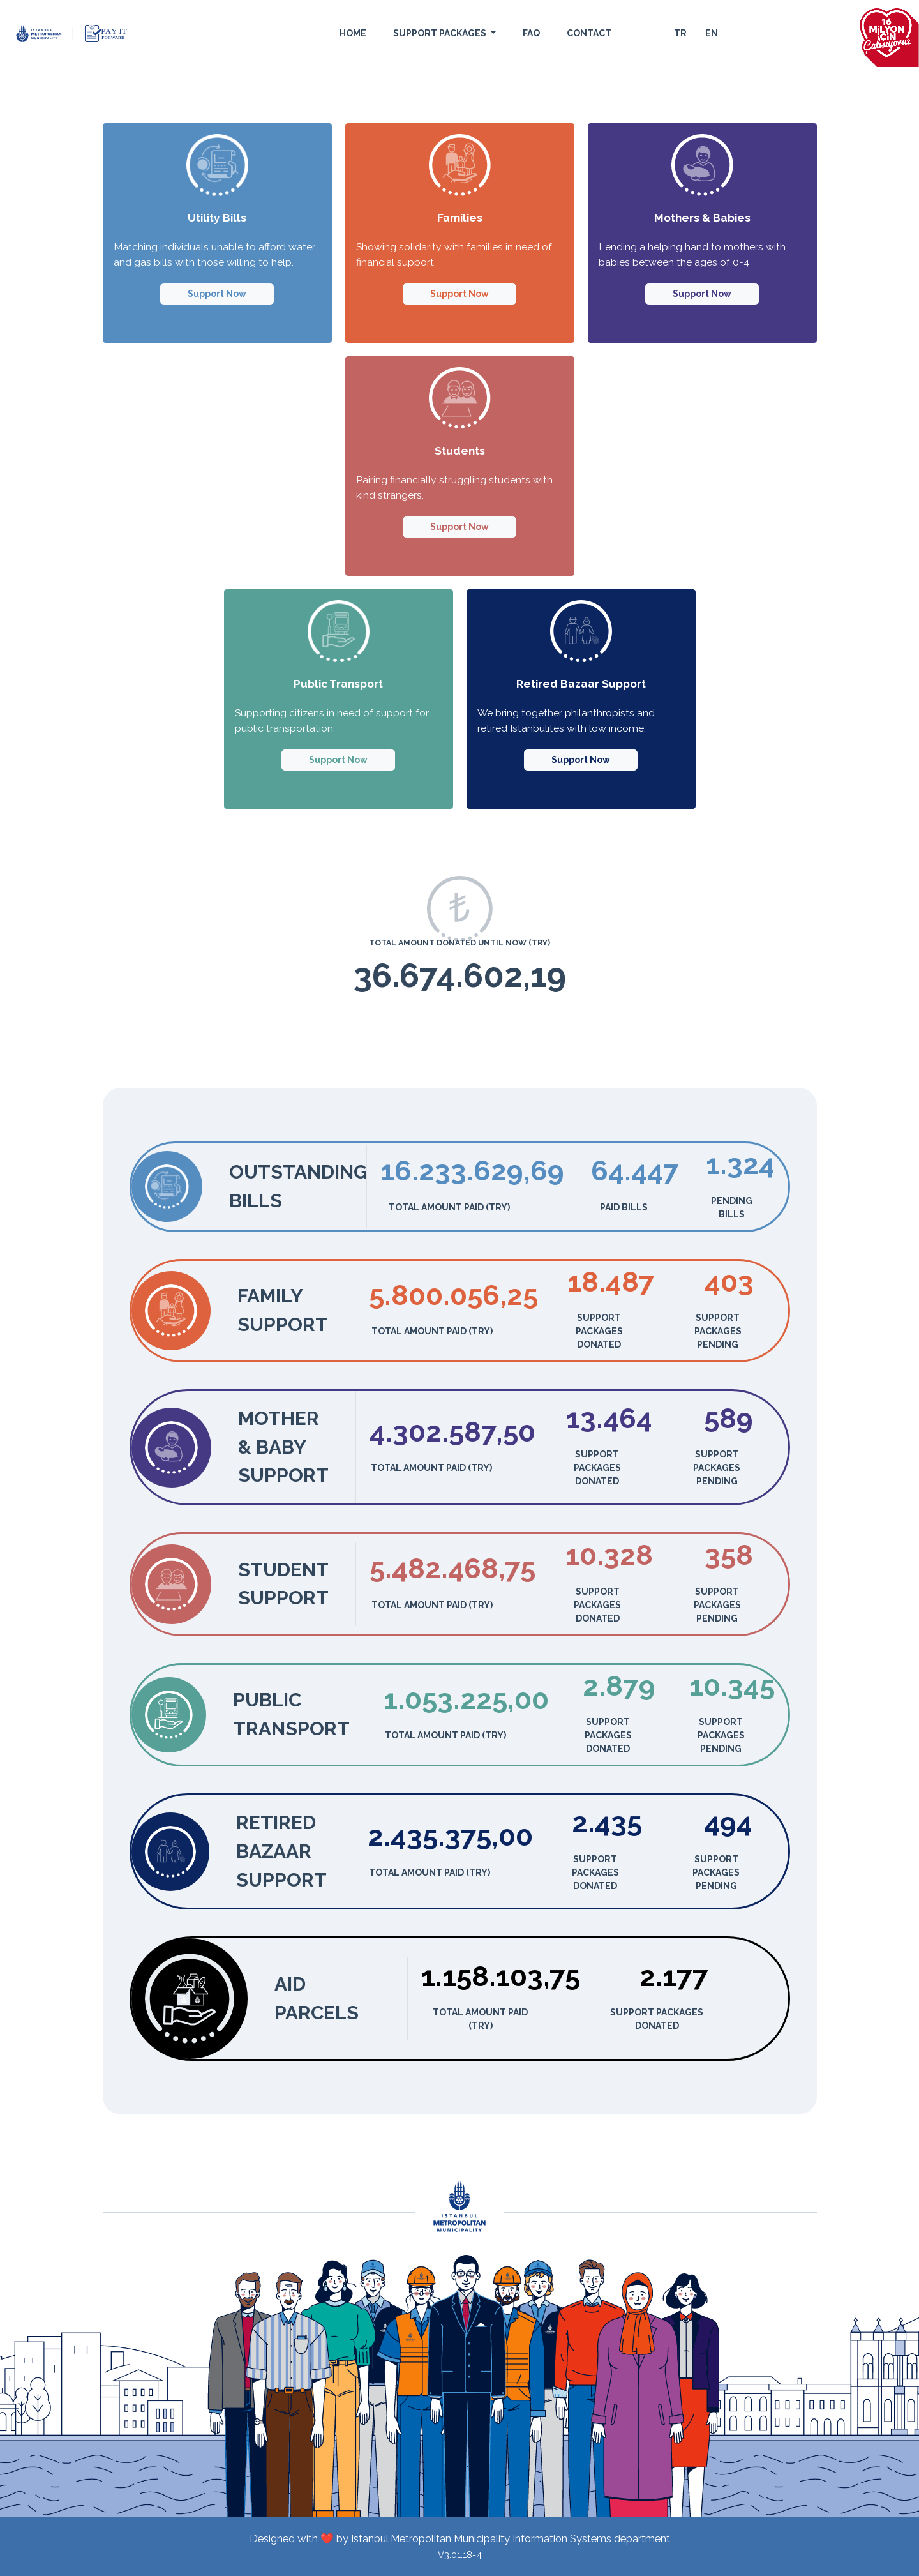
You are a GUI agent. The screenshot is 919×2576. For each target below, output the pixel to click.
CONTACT (589, 33)
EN (711, 33)
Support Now (217, 294)
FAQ (531, 33)
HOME (353, 33)
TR (680, 33)
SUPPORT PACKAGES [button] (440, 33)
